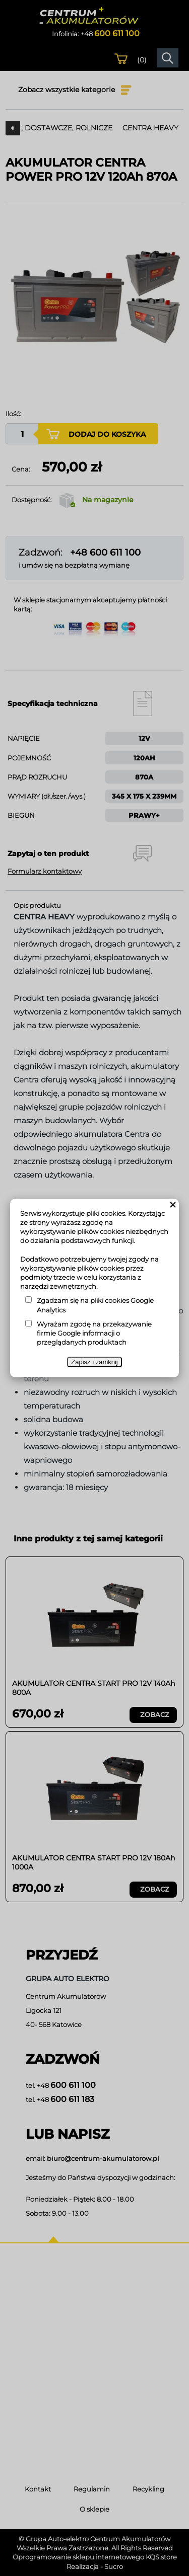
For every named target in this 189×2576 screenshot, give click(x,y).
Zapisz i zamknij (94, 1362)
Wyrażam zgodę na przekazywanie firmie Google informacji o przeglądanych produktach (94, 1333)
